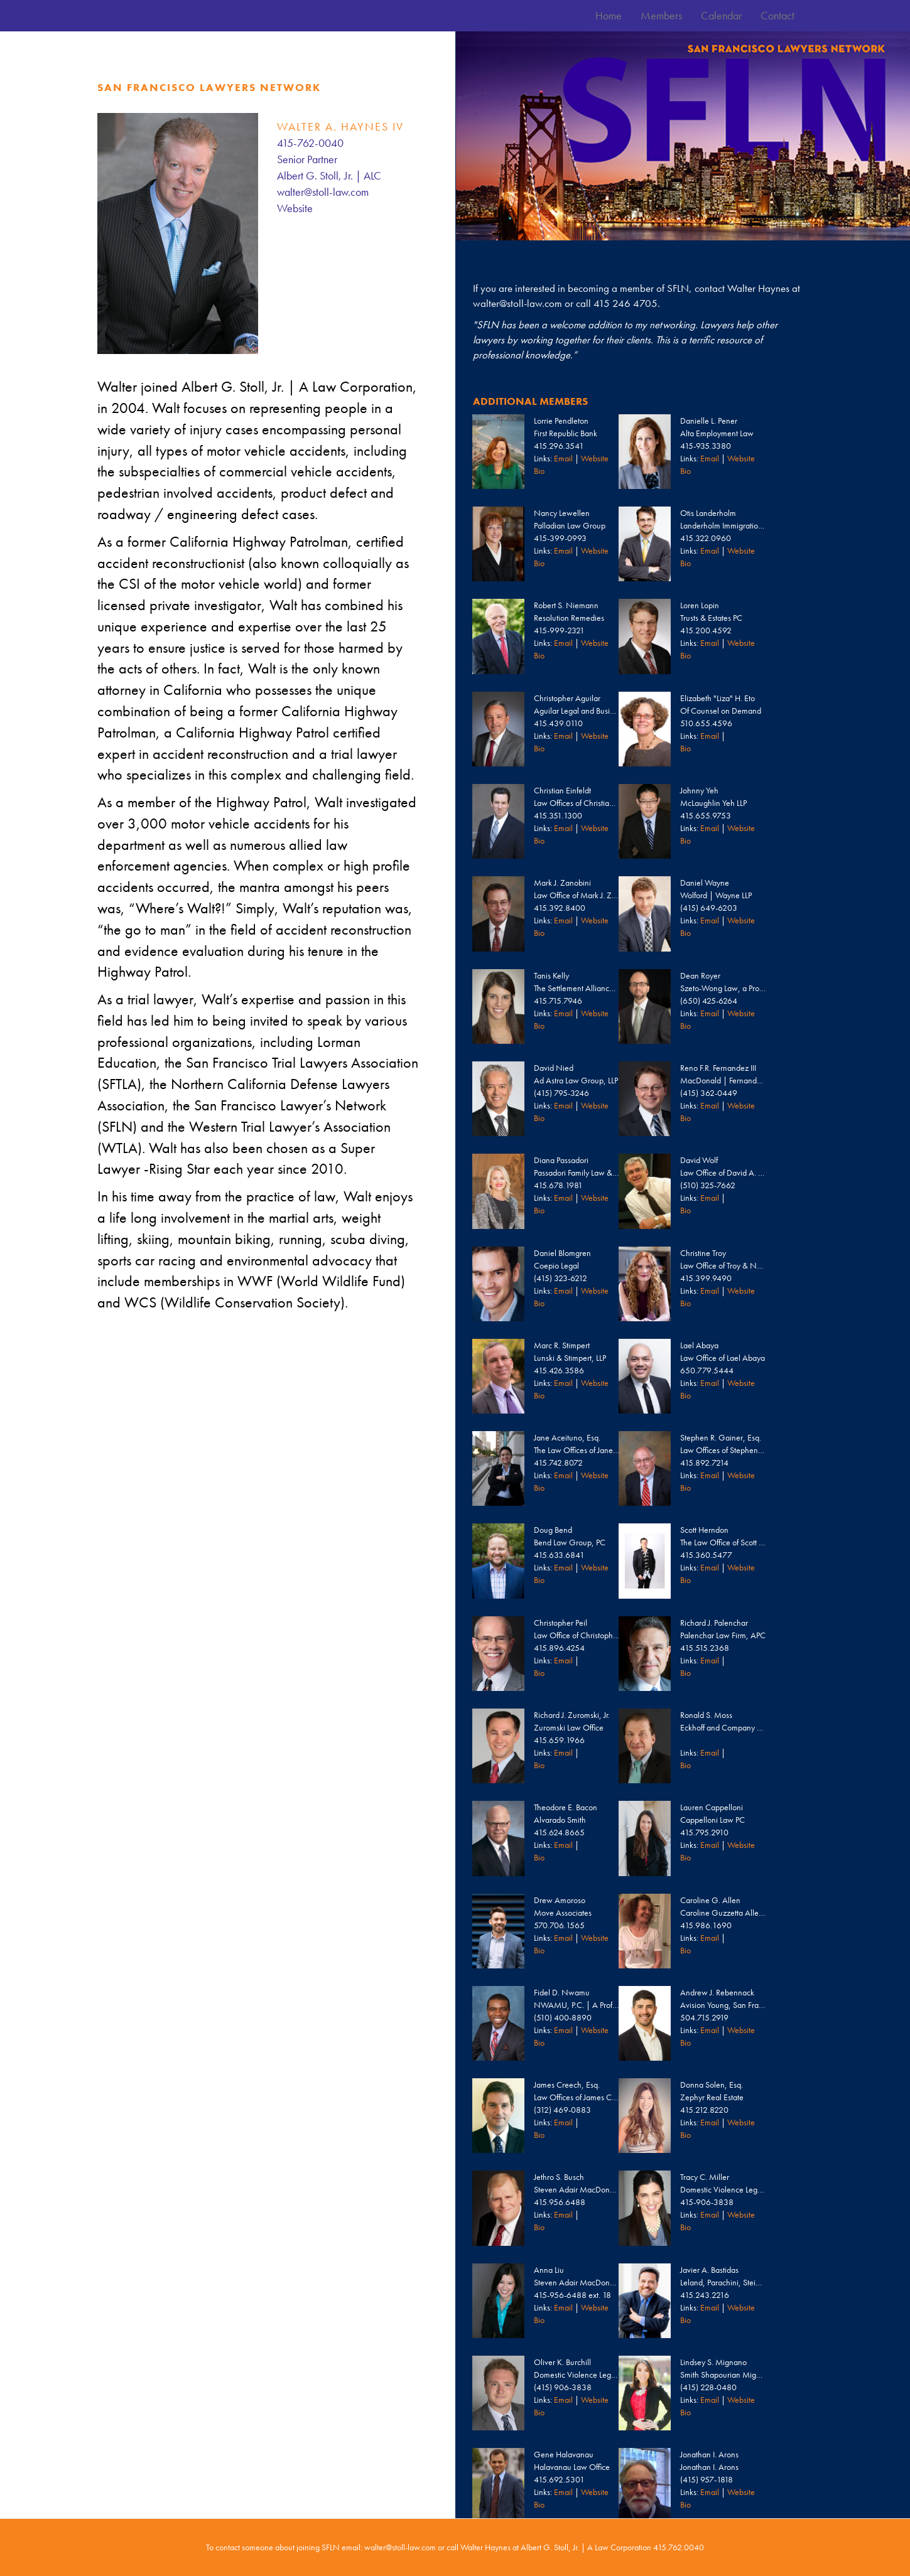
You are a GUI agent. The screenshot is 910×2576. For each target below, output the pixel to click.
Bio (539, 470)
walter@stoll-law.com (323, 192)
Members (661, 15)
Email (563, 458)
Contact (777, 15)
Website (295, 208)
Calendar (721, 15)
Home (608, 15)
